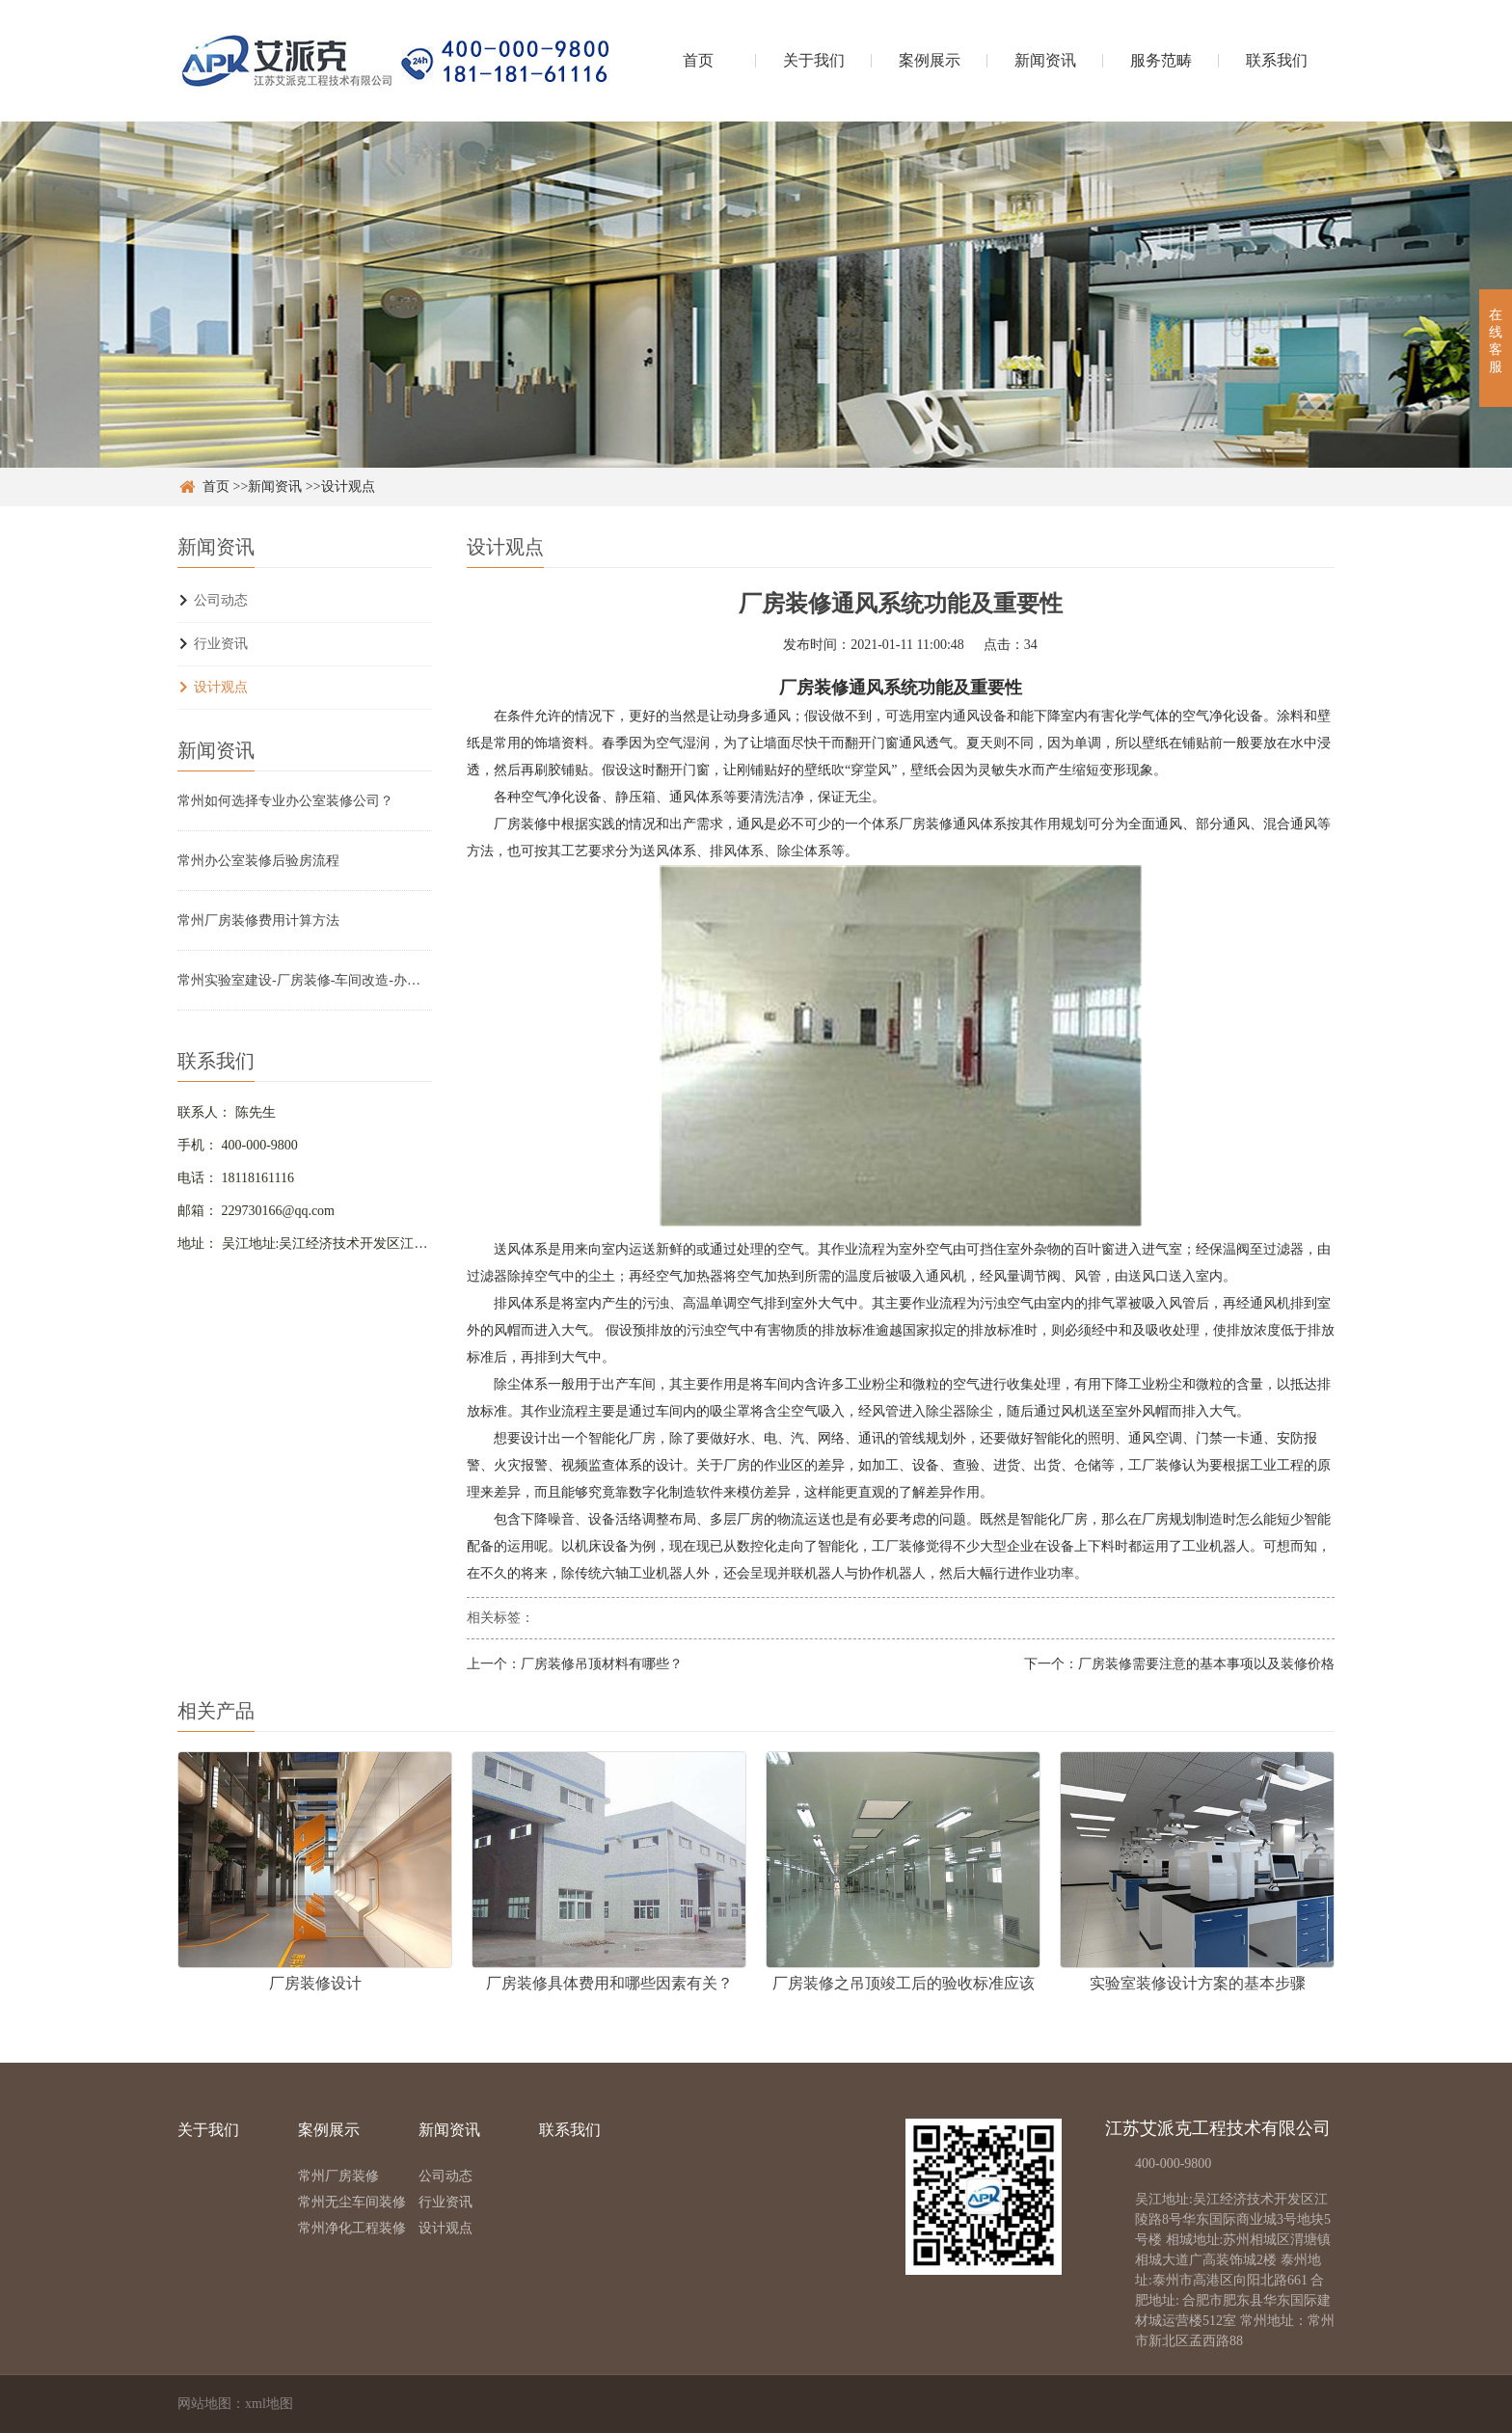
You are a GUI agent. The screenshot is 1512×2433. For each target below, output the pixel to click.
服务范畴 (1161, 60)
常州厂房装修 (338, 2176)
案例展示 (929, 60)
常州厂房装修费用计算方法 (258, 920)
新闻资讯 (1045, 60)
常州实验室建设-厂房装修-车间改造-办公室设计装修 (304, 980)
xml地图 (269, 2403)
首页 (698, 60)
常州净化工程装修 (352, 2228)
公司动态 (221, 600)
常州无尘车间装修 (352, 2202)
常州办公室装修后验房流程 (258, 860)
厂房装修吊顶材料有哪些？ (602, 1664)
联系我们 (1277, 60)
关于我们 (814, 60)
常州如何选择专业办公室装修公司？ (285, 801)
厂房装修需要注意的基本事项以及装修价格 (1206, 1664)
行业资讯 (221, 643)
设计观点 (348, 486)
